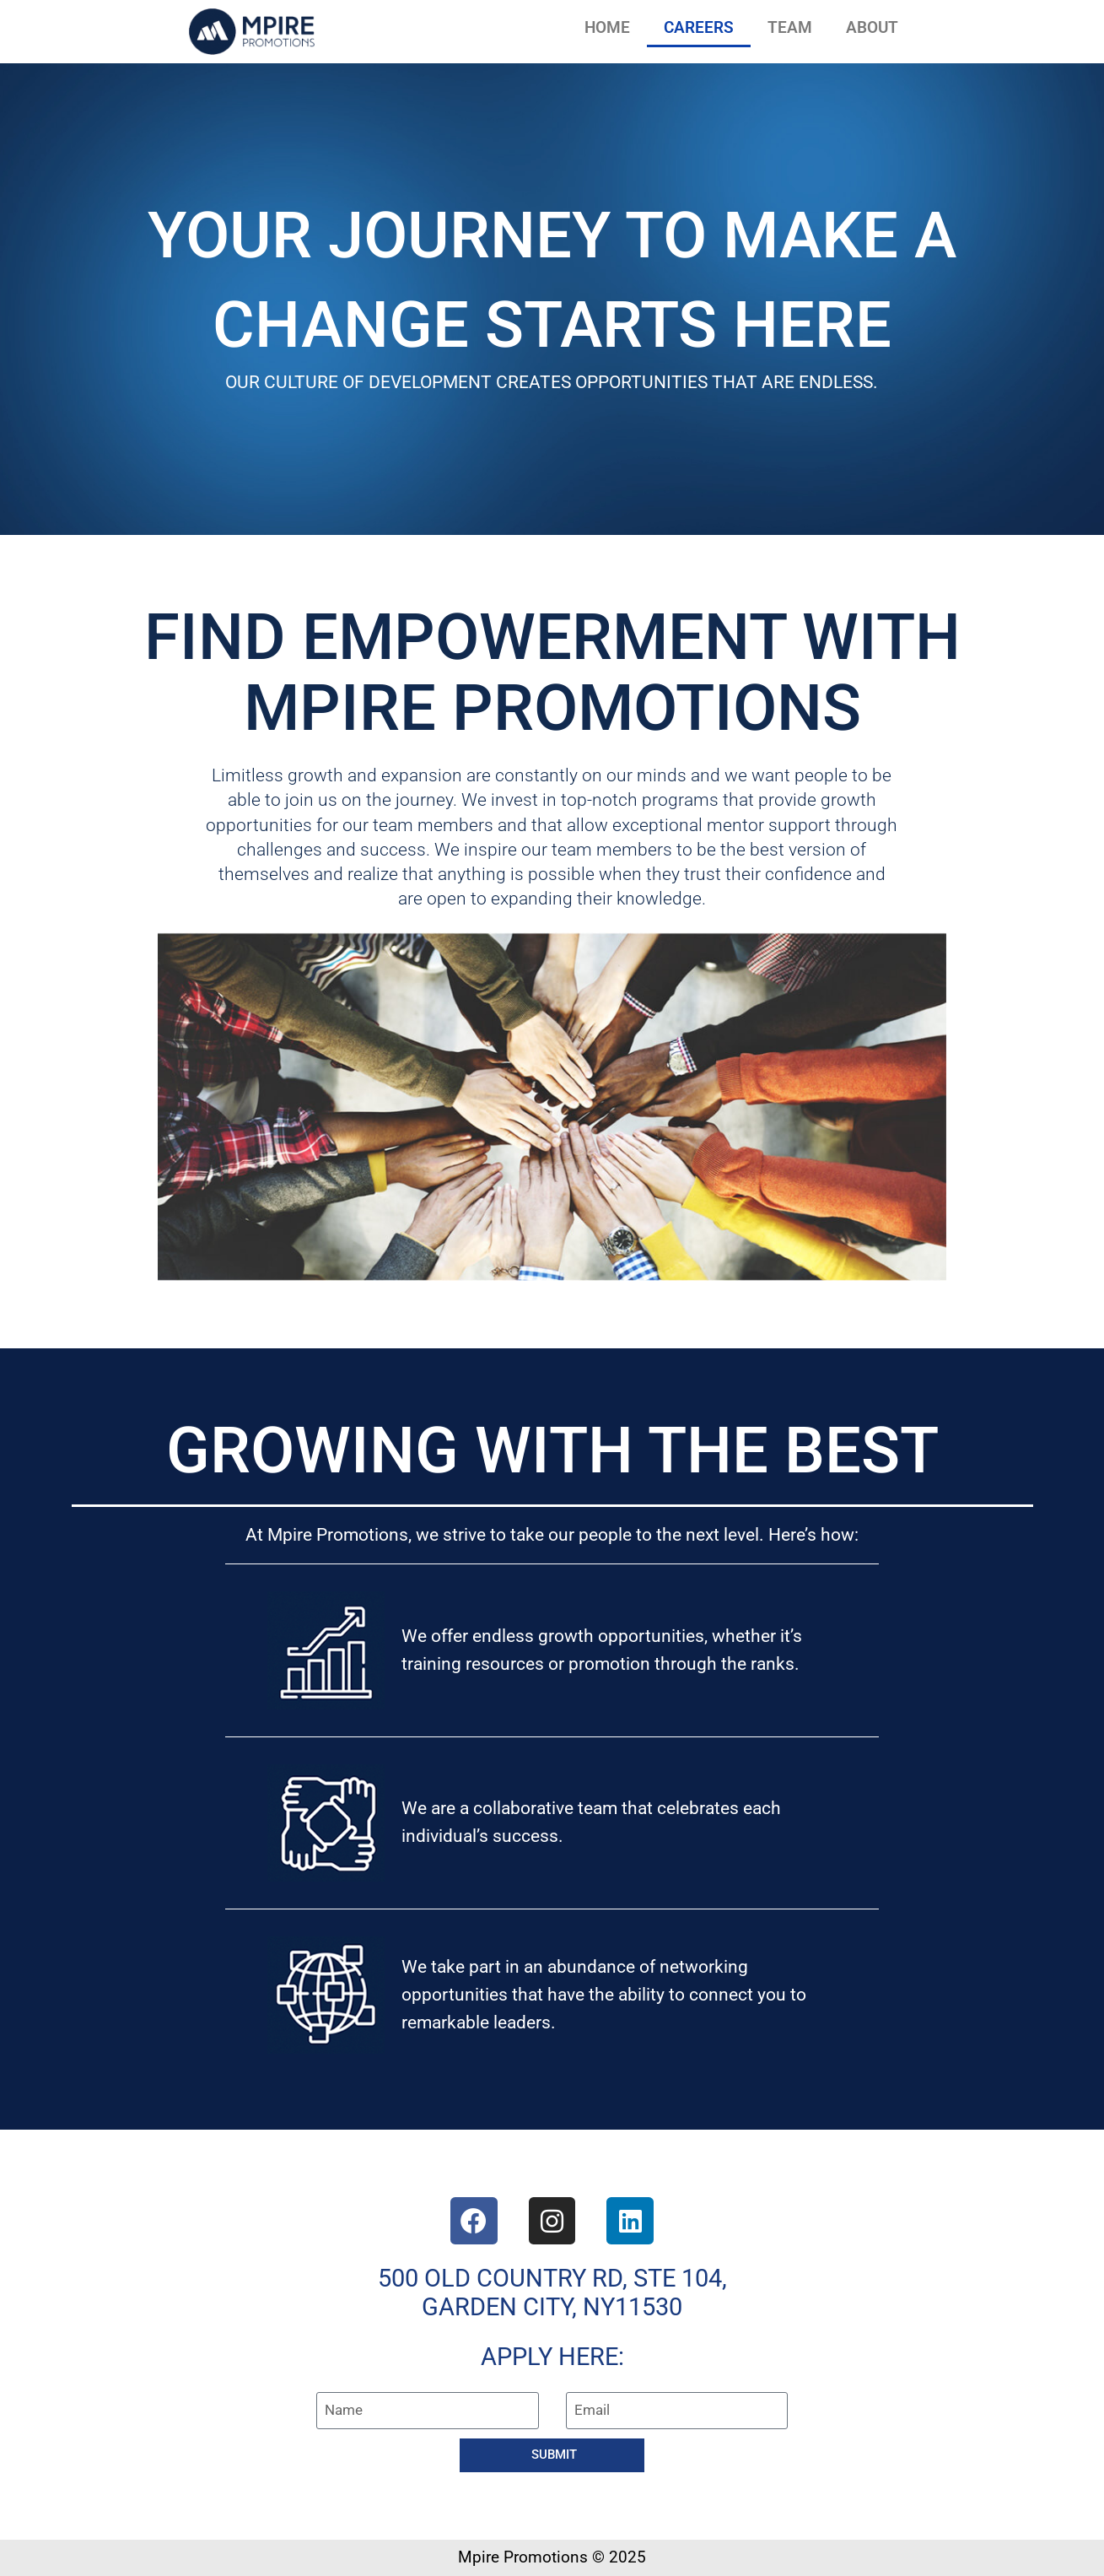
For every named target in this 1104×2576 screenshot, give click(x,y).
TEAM (789, 27)
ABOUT (872, 27)
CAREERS (699, 27)
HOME (607, 27)
